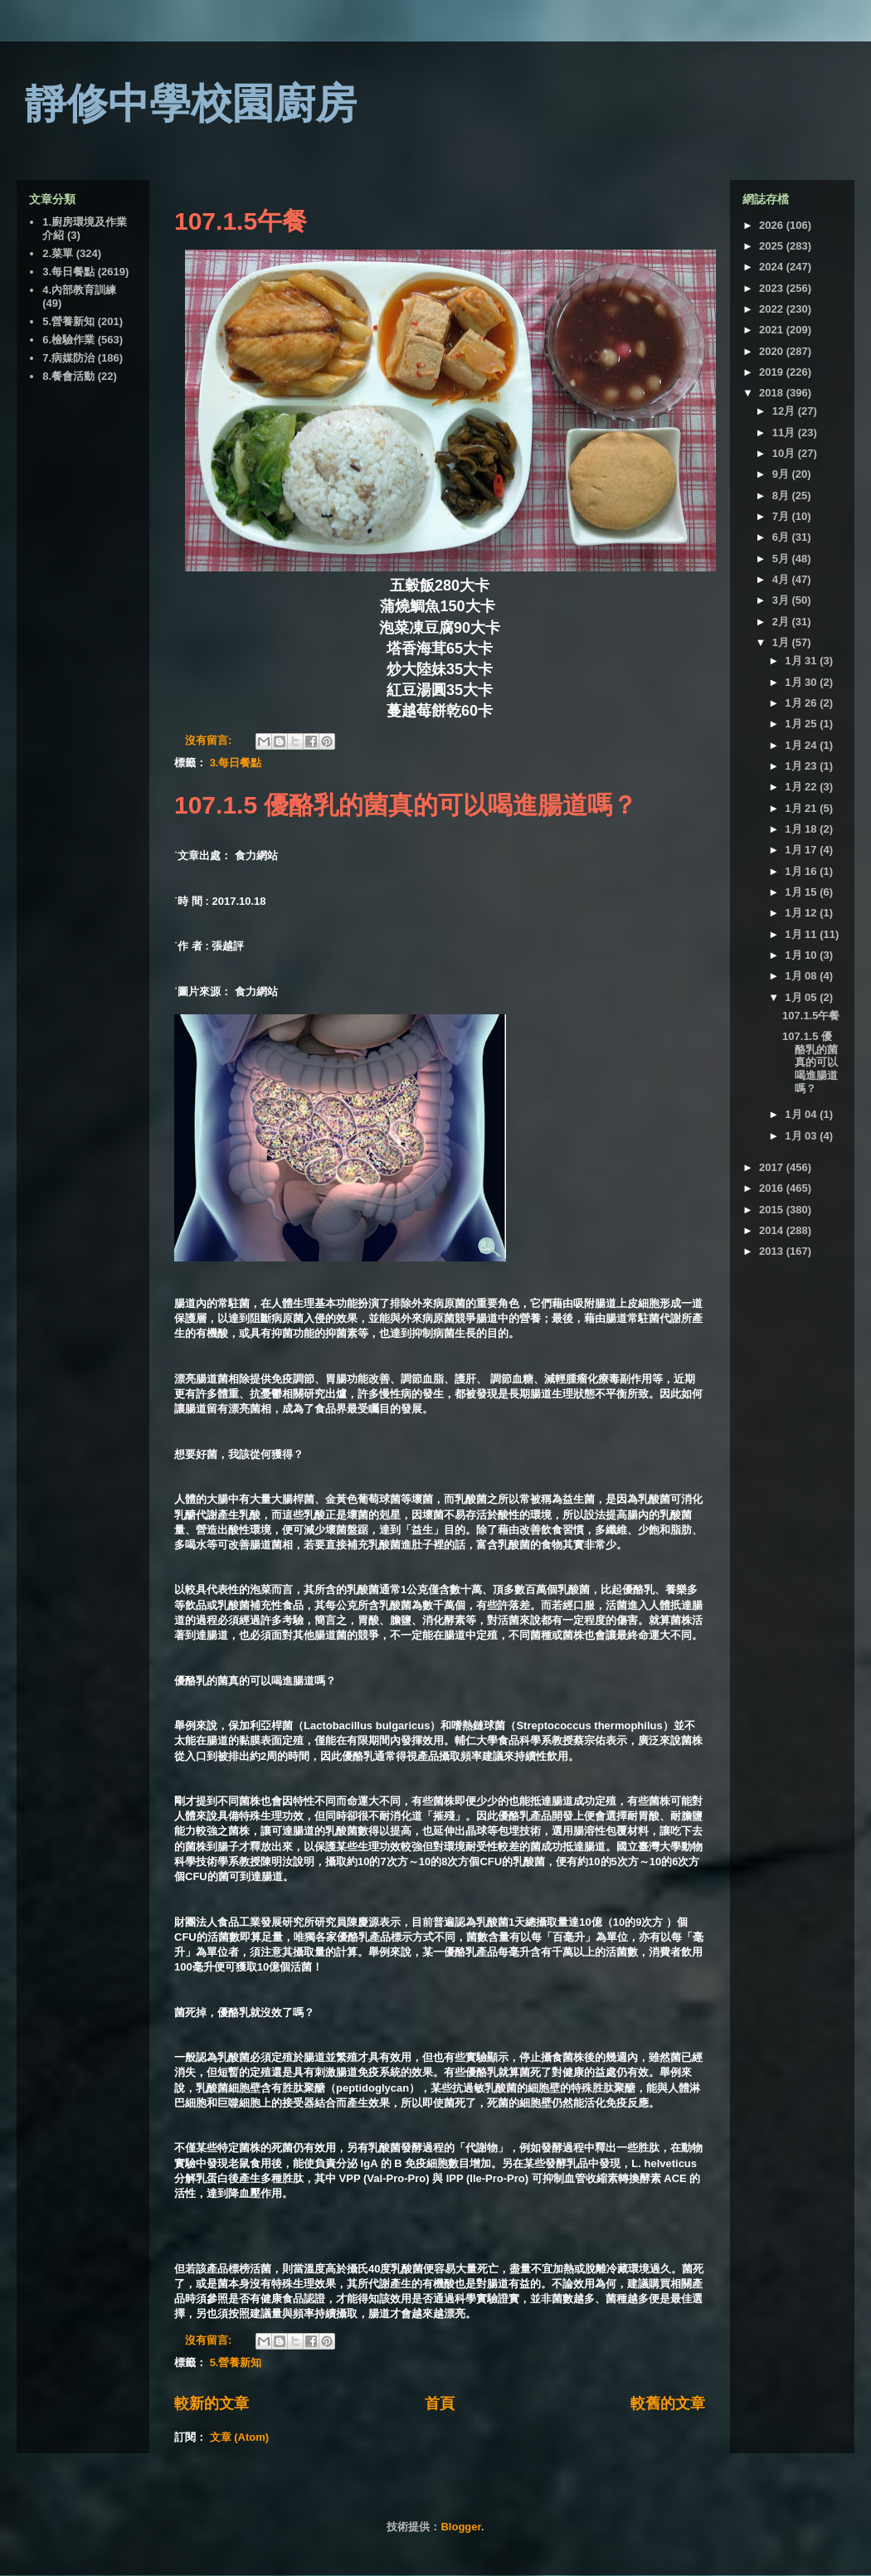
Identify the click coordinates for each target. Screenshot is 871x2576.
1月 (782, 642)
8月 (782, 495)
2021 (772, 329)
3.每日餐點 (236, 762)
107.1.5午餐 (240, 221)
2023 (772, 288)
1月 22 (802, 786)
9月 (782, 474)
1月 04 (802, 1114)
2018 (772, 392)
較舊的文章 (667, 2403)
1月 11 (802, 934)
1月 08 (802, 976)
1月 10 (802, 955)
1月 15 (802, 892)
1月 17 (802, 849)
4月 (782, 579)
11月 (785, 432)
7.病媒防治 (68, 358)
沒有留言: (210, 740)
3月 (782, 600)
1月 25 (802, 723)
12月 (785, 411)
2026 (772, 225)
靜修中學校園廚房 (191, 103)
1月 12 (802, 912)
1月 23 (802, 766)
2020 (772, 351)
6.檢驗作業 (68, 339)
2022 (772, 309)
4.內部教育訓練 (79, 290)
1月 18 (802, 829)
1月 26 (802, 703)
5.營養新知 (236, 2362)
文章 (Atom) (240, 2437)
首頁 (440, 2403)
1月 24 (802, 745)
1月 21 (802, 808)
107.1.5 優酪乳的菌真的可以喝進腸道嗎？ (405, 805)
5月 (782, 558)
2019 (772, 372)
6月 (782, 537)
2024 (772, 266)
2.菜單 (57, 253)
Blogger (460, 2526)
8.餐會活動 (68, 376)
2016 (772, 1188)
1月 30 (802, 682)
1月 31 (802, 660)
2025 (772, 246)
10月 (785, 453)
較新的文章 (211, 2403)
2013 (772, 1251)
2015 (772, 1209)
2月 (782, 621)
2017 (772, 1167)
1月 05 (802, 997)
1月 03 (802, 1136)
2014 (772, 1230)
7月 (782, 516)
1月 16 (802, 871)
